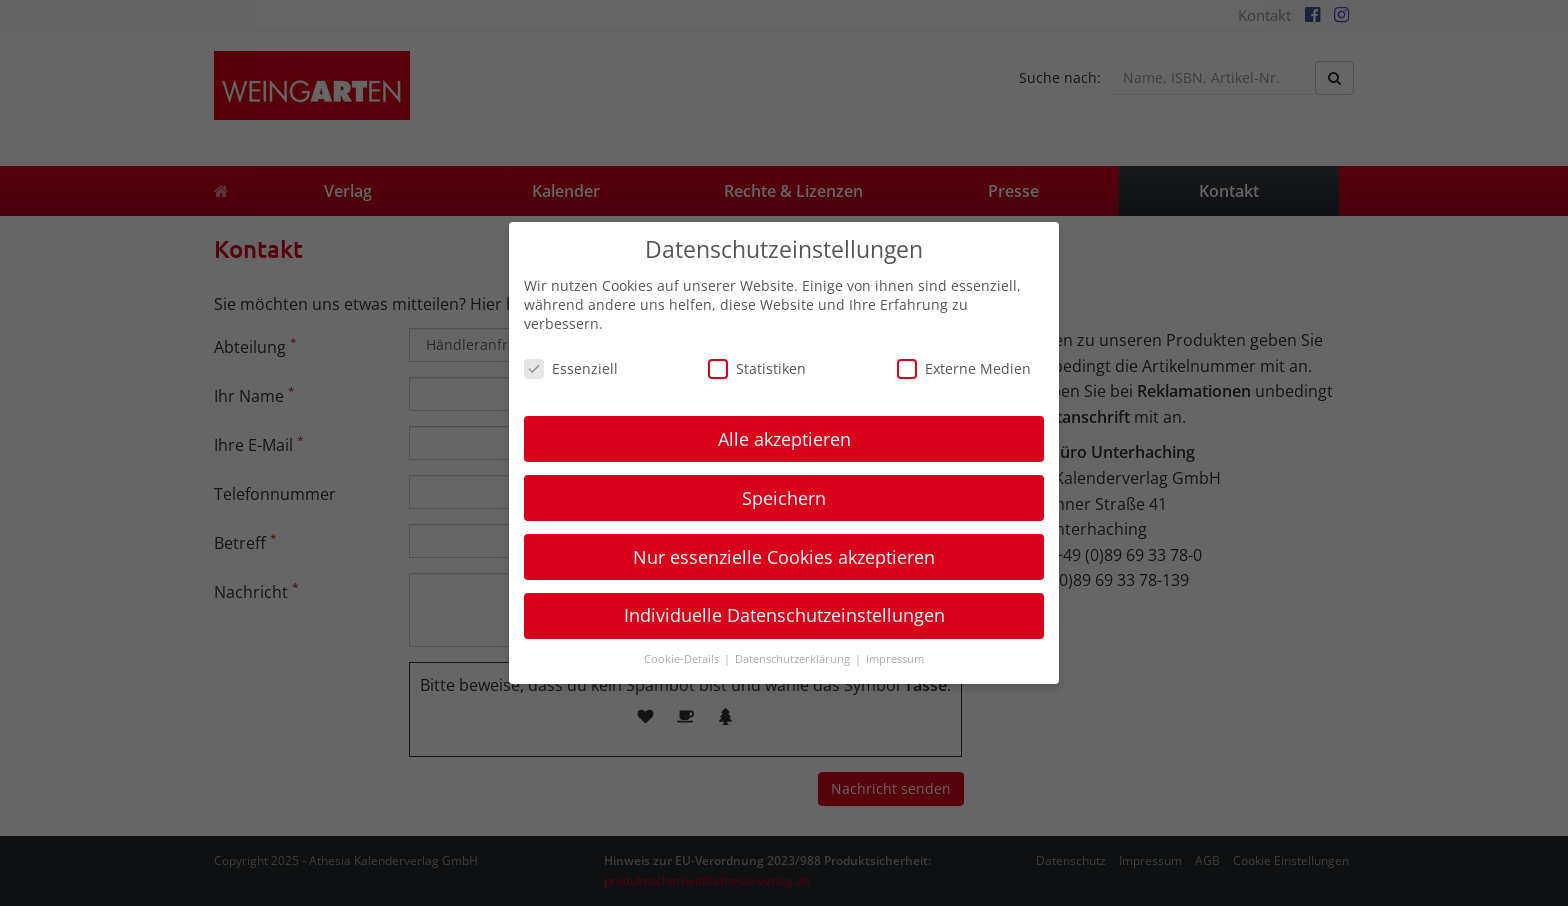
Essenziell (571, 368)
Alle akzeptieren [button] (784, 439)
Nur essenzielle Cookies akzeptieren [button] (784, 557)
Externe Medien (964, 368)
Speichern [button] (784, 498)
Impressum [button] (895, 659)
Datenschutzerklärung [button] (794, 659)
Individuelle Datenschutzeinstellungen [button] (784, 615)
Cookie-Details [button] (683, 659)
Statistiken (757, 368)
